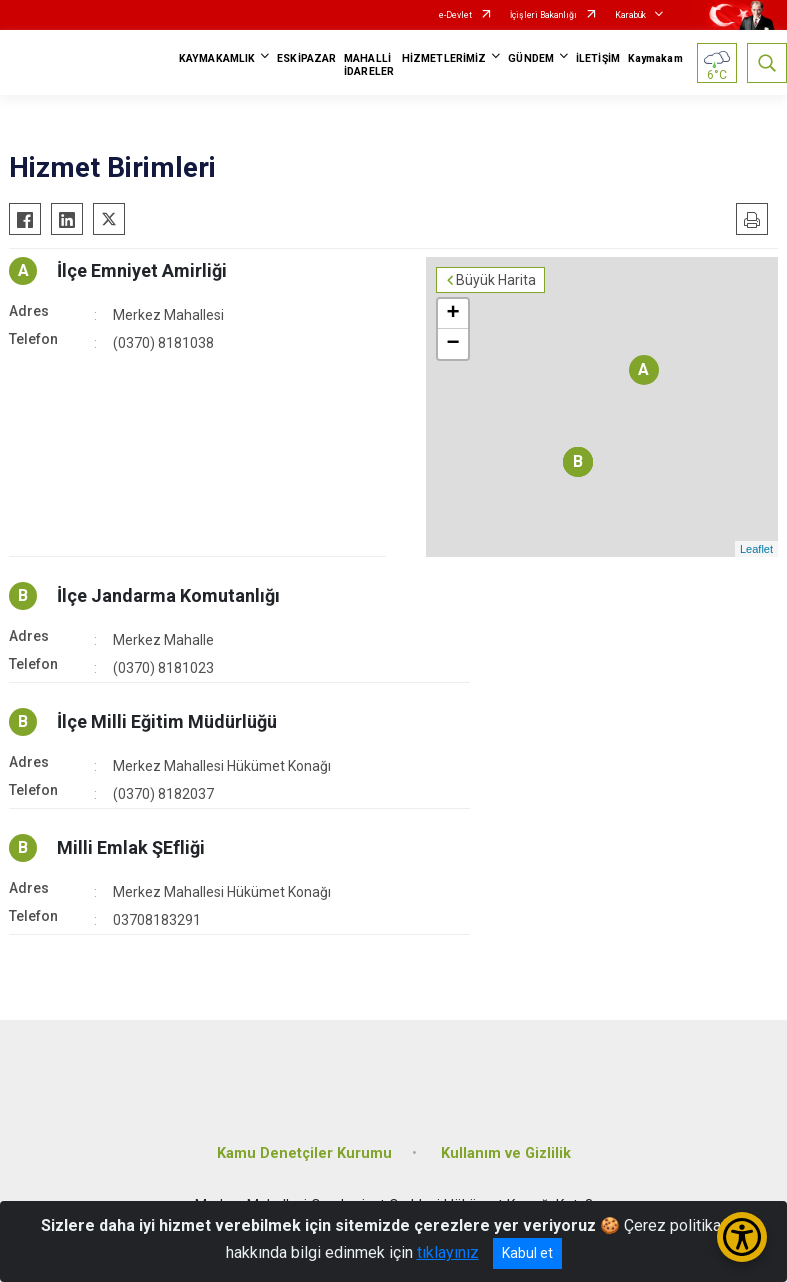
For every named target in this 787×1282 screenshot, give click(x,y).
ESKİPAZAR (306, 58)
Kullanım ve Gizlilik (506, 1153)
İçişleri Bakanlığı (543, 15)
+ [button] (452, 314)
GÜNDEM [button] (531, 58)
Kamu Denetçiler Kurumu (304, 1153)
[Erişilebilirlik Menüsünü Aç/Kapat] (742, 1237)
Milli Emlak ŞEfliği (131, 847)
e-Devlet (455, 15)
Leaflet (756, 549)
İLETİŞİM (598, 58)
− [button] (452, 344)
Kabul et (527, 1253)
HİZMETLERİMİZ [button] (444, 58)
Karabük (630, 15)
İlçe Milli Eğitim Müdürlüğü (167, 721)
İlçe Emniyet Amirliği (142, 270)
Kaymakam (655, 58)
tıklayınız (448, 1252)
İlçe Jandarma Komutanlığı (168, 595)
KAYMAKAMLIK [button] (217, 58)
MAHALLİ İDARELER (369, 65)
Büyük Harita (496, 280)
